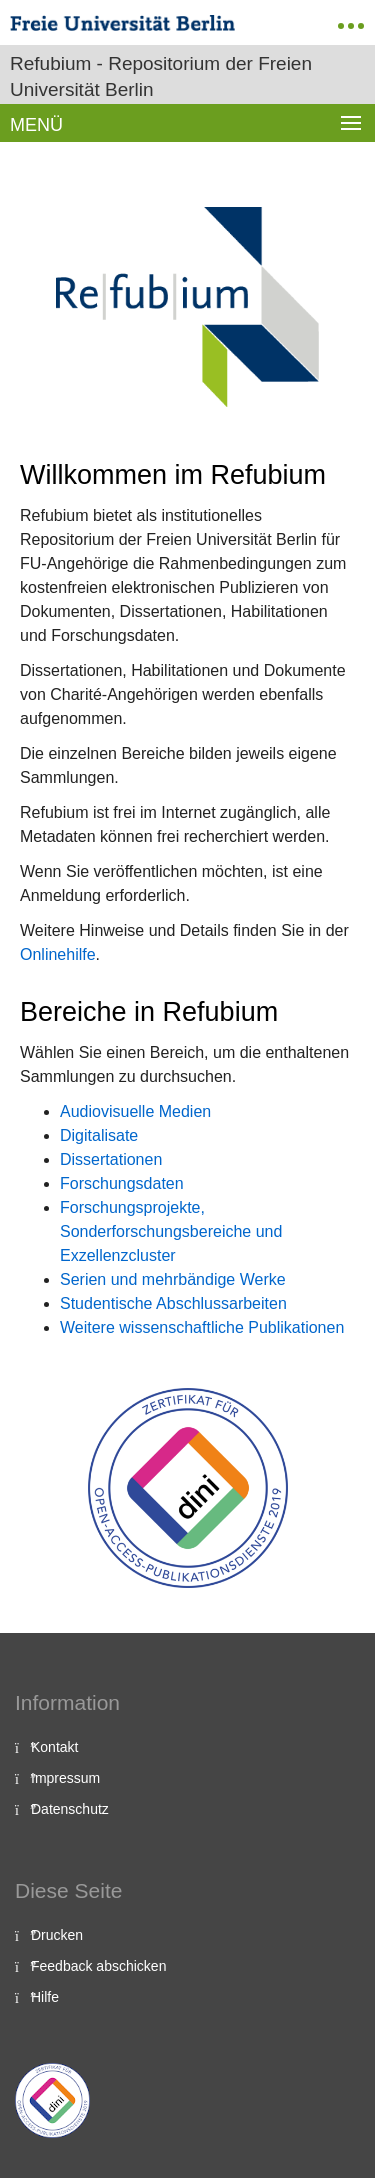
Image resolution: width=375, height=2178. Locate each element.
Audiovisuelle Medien (135, 1111)
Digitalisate (99, 1135)
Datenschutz (70, 1809)
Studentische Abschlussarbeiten (173, 1303)
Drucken (57, 1935)
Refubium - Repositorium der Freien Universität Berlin (161, 76)
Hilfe (45, 1997)
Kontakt (54, 1747)
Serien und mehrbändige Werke (173, 1279)
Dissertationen (111, 1159)
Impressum (65, 1778)
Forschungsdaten (122, 1183)
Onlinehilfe (58, 954)
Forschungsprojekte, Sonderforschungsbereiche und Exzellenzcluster (171, 1231)
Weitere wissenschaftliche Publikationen (202, 1327)
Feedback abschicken (98, 1966)
